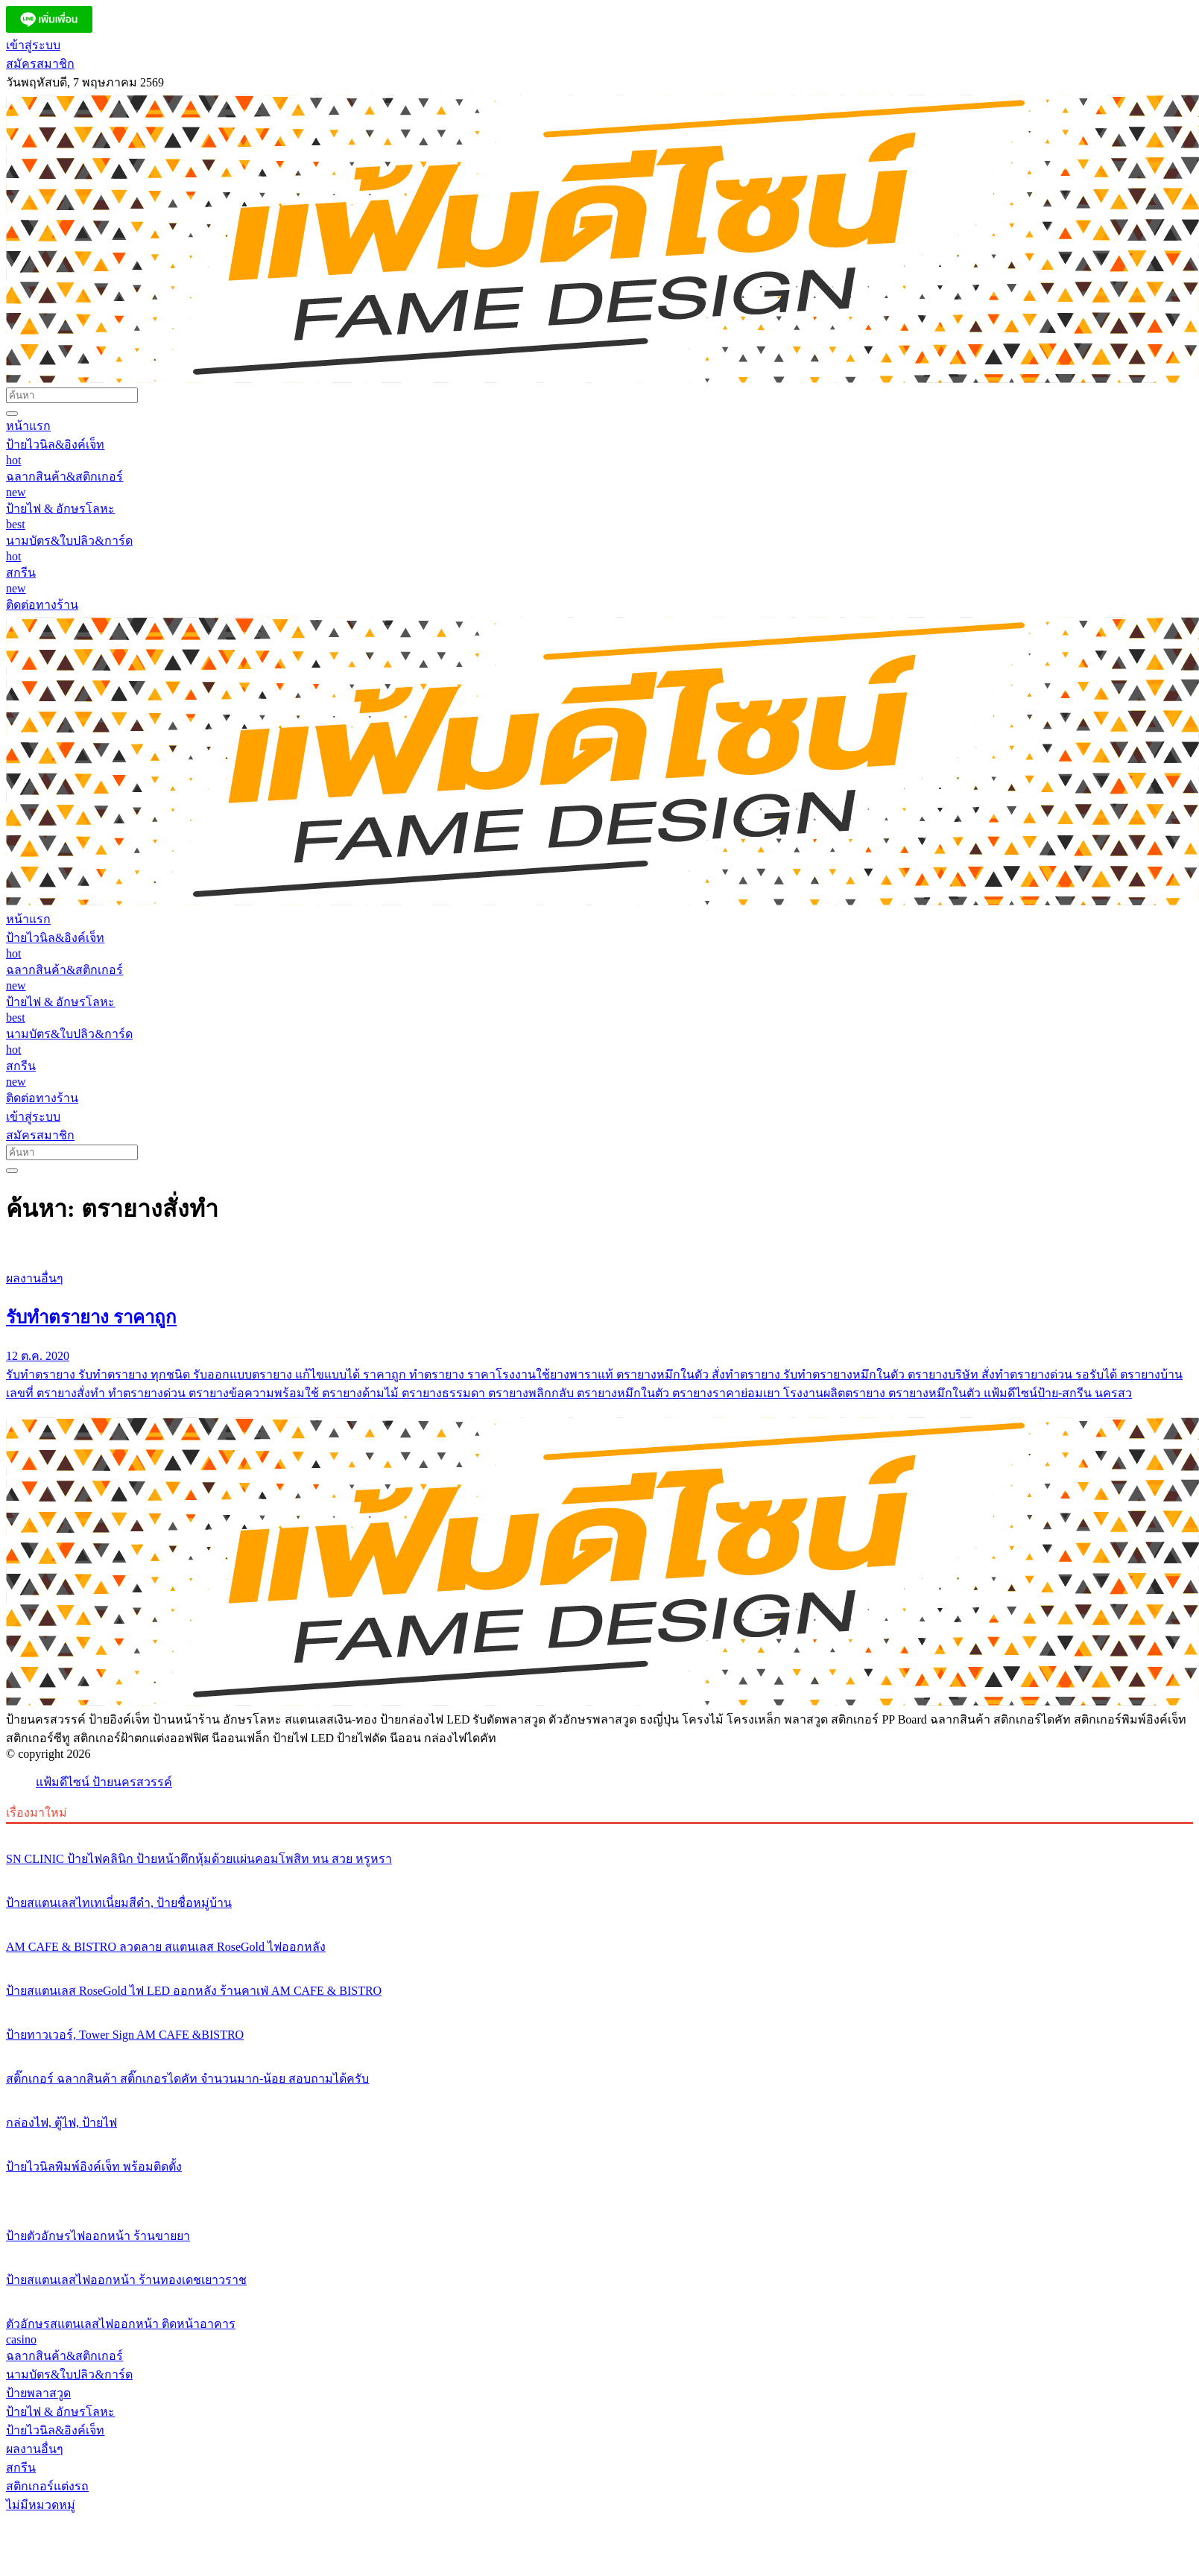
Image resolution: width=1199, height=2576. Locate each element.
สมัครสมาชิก (40, 63)
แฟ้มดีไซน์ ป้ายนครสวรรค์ (104, 1782)
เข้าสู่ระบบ (33, 45)
